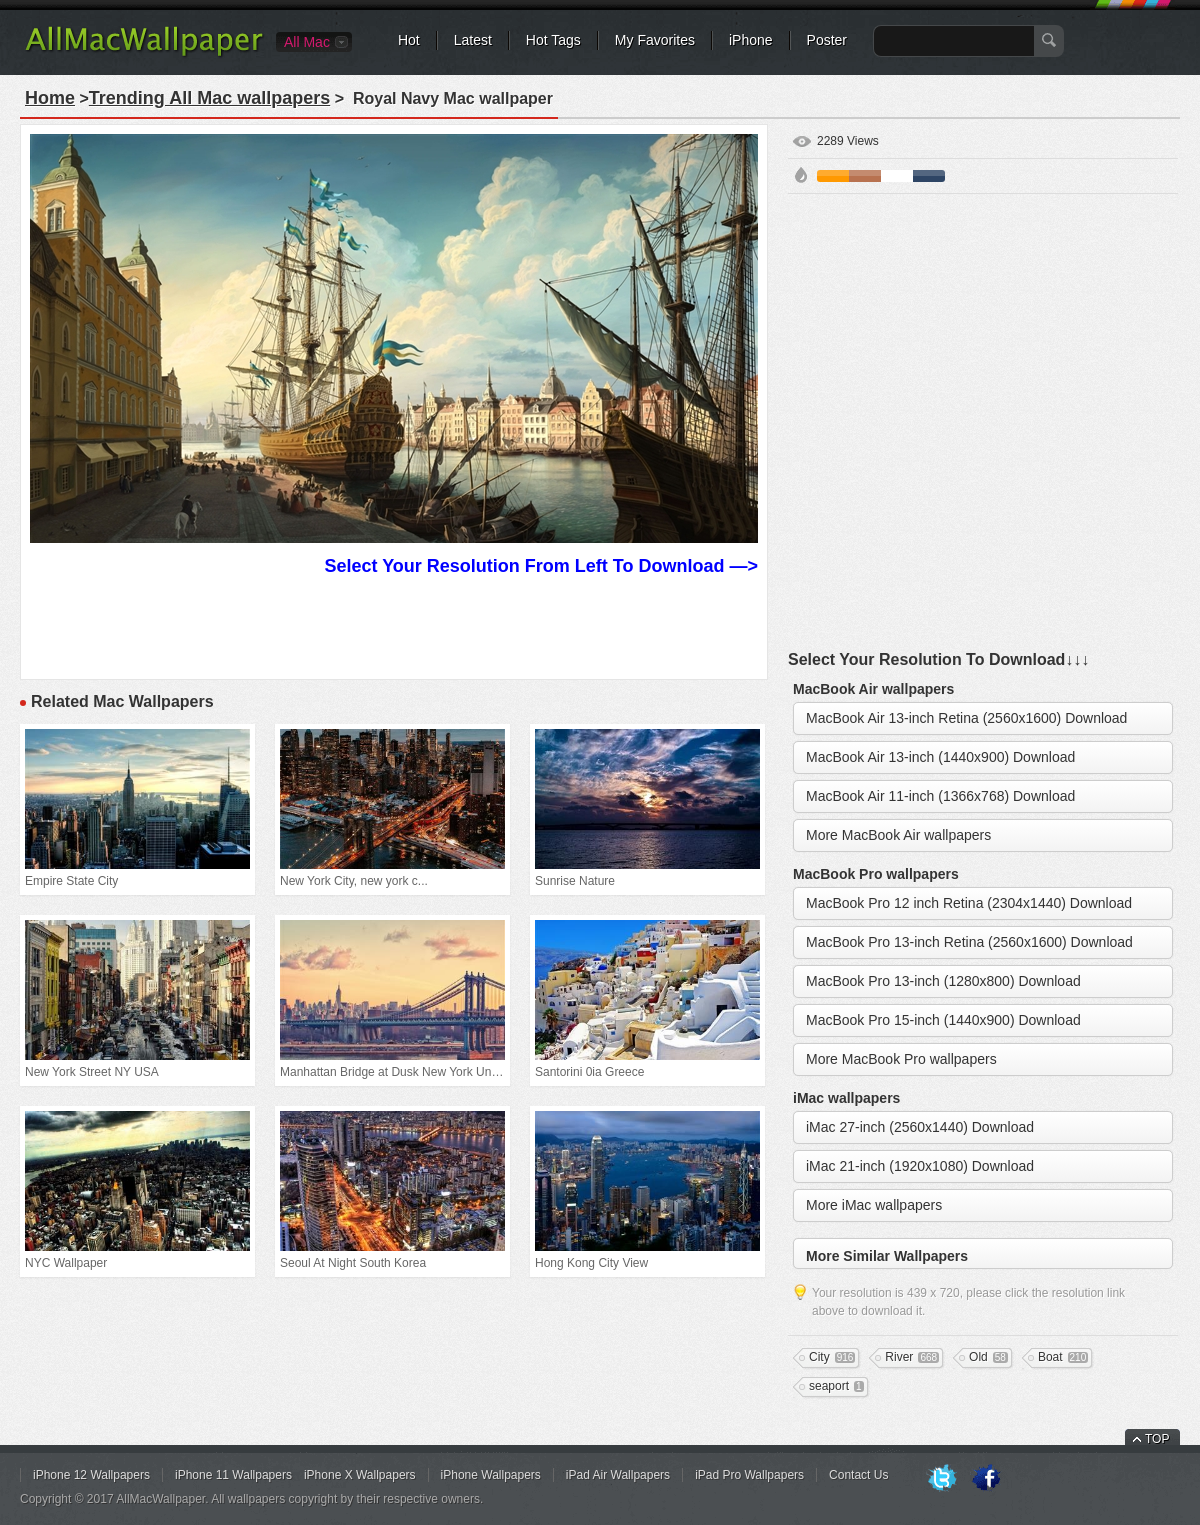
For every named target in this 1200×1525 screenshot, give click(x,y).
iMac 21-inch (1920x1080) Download (920, 1166)
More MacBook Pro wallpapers (901, 1059)
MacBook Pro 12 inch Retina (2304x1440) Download (969, 903)
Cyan (929, 176)
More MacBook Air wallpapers (898, 835)
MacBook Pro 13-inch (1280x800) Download (943, 981)
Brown (865, 176)
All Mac (307, 42)
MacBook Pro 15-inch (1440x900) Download (943, 1020)
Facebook (986, 1479)
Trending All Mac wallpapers (209, 98)
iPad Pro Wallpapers (749, 1475)
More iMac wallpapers (874, 1205)
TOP (1157, 1439)
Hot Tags (553, 40)
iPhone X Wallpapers (360, 1475)
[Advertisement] (219, 423)
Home (50, 98)
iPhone (751, 40)
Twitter (942, 1479)
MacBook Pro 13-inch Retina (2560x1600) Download (969, 942)
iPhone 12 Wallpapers (91, 1475)
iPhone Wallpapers (491, 1475)
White (897, 176)
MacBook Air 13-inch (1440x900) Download (940, 757)
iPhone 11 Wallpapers (233, 1475)
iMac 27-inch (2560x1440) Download (920, 1127)
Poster (827, 40)
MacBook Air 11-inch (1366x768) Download (940, 796)
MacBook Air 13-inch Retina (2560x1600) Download (966, 718)
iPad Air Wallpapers (618, 1475)
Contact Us (858, 1475)
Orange (833, 176)
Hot (409, 40)
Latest (473, 40)
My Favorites (655, 40)
